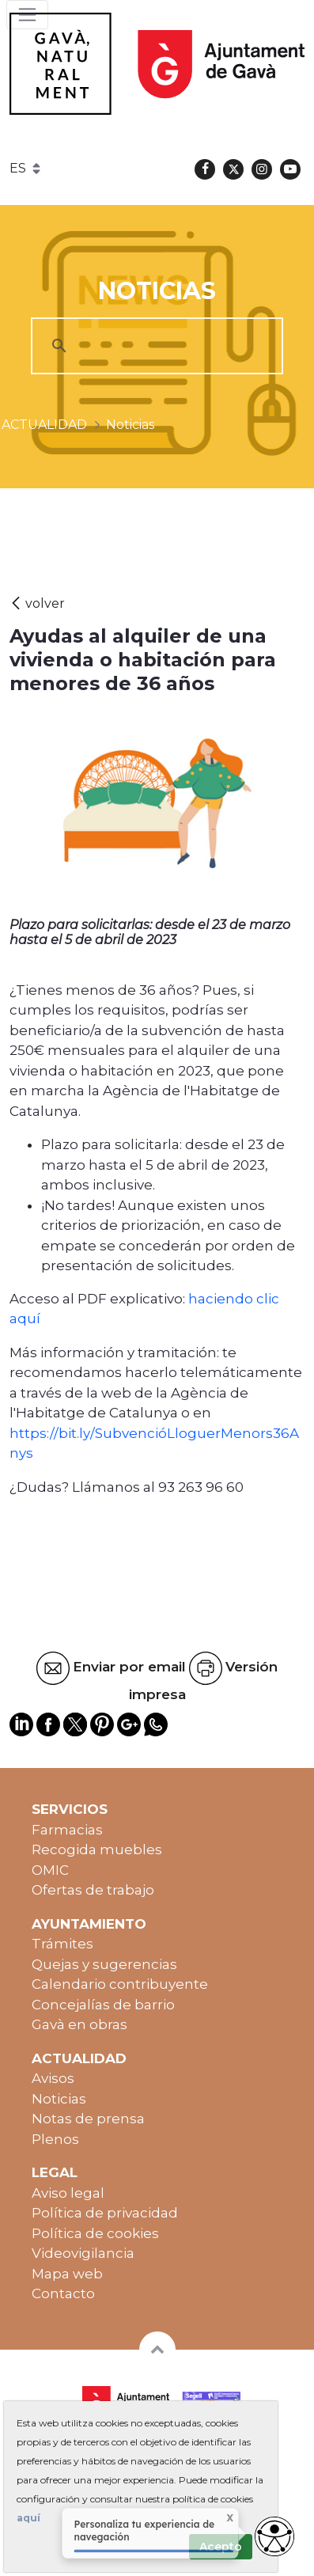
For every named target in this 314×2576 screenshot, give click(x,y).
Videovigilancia (83, 2253)
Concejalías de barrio (103, 2005)
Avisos (53, 2078)
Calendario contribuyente (120, 1984)
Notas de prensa (88, 2118)
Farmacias (67, 1830)
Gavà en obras (79, 2024)
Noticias (59, 2099)
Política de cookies (95, 2233)
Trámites (62, 1944)
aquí (28, 2518)
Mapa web (67, 2274)
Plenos (55, 2139)
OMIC (50, 1870)
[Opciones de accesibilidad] (274, 2536)
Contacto (63, 2293)
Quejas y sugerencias (104, 1964)
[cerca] (154, 345)
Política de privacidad (105, 2213)
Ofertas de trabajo (93, 1890)
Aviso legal (68, 2193)
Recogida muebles (97, 1849)
